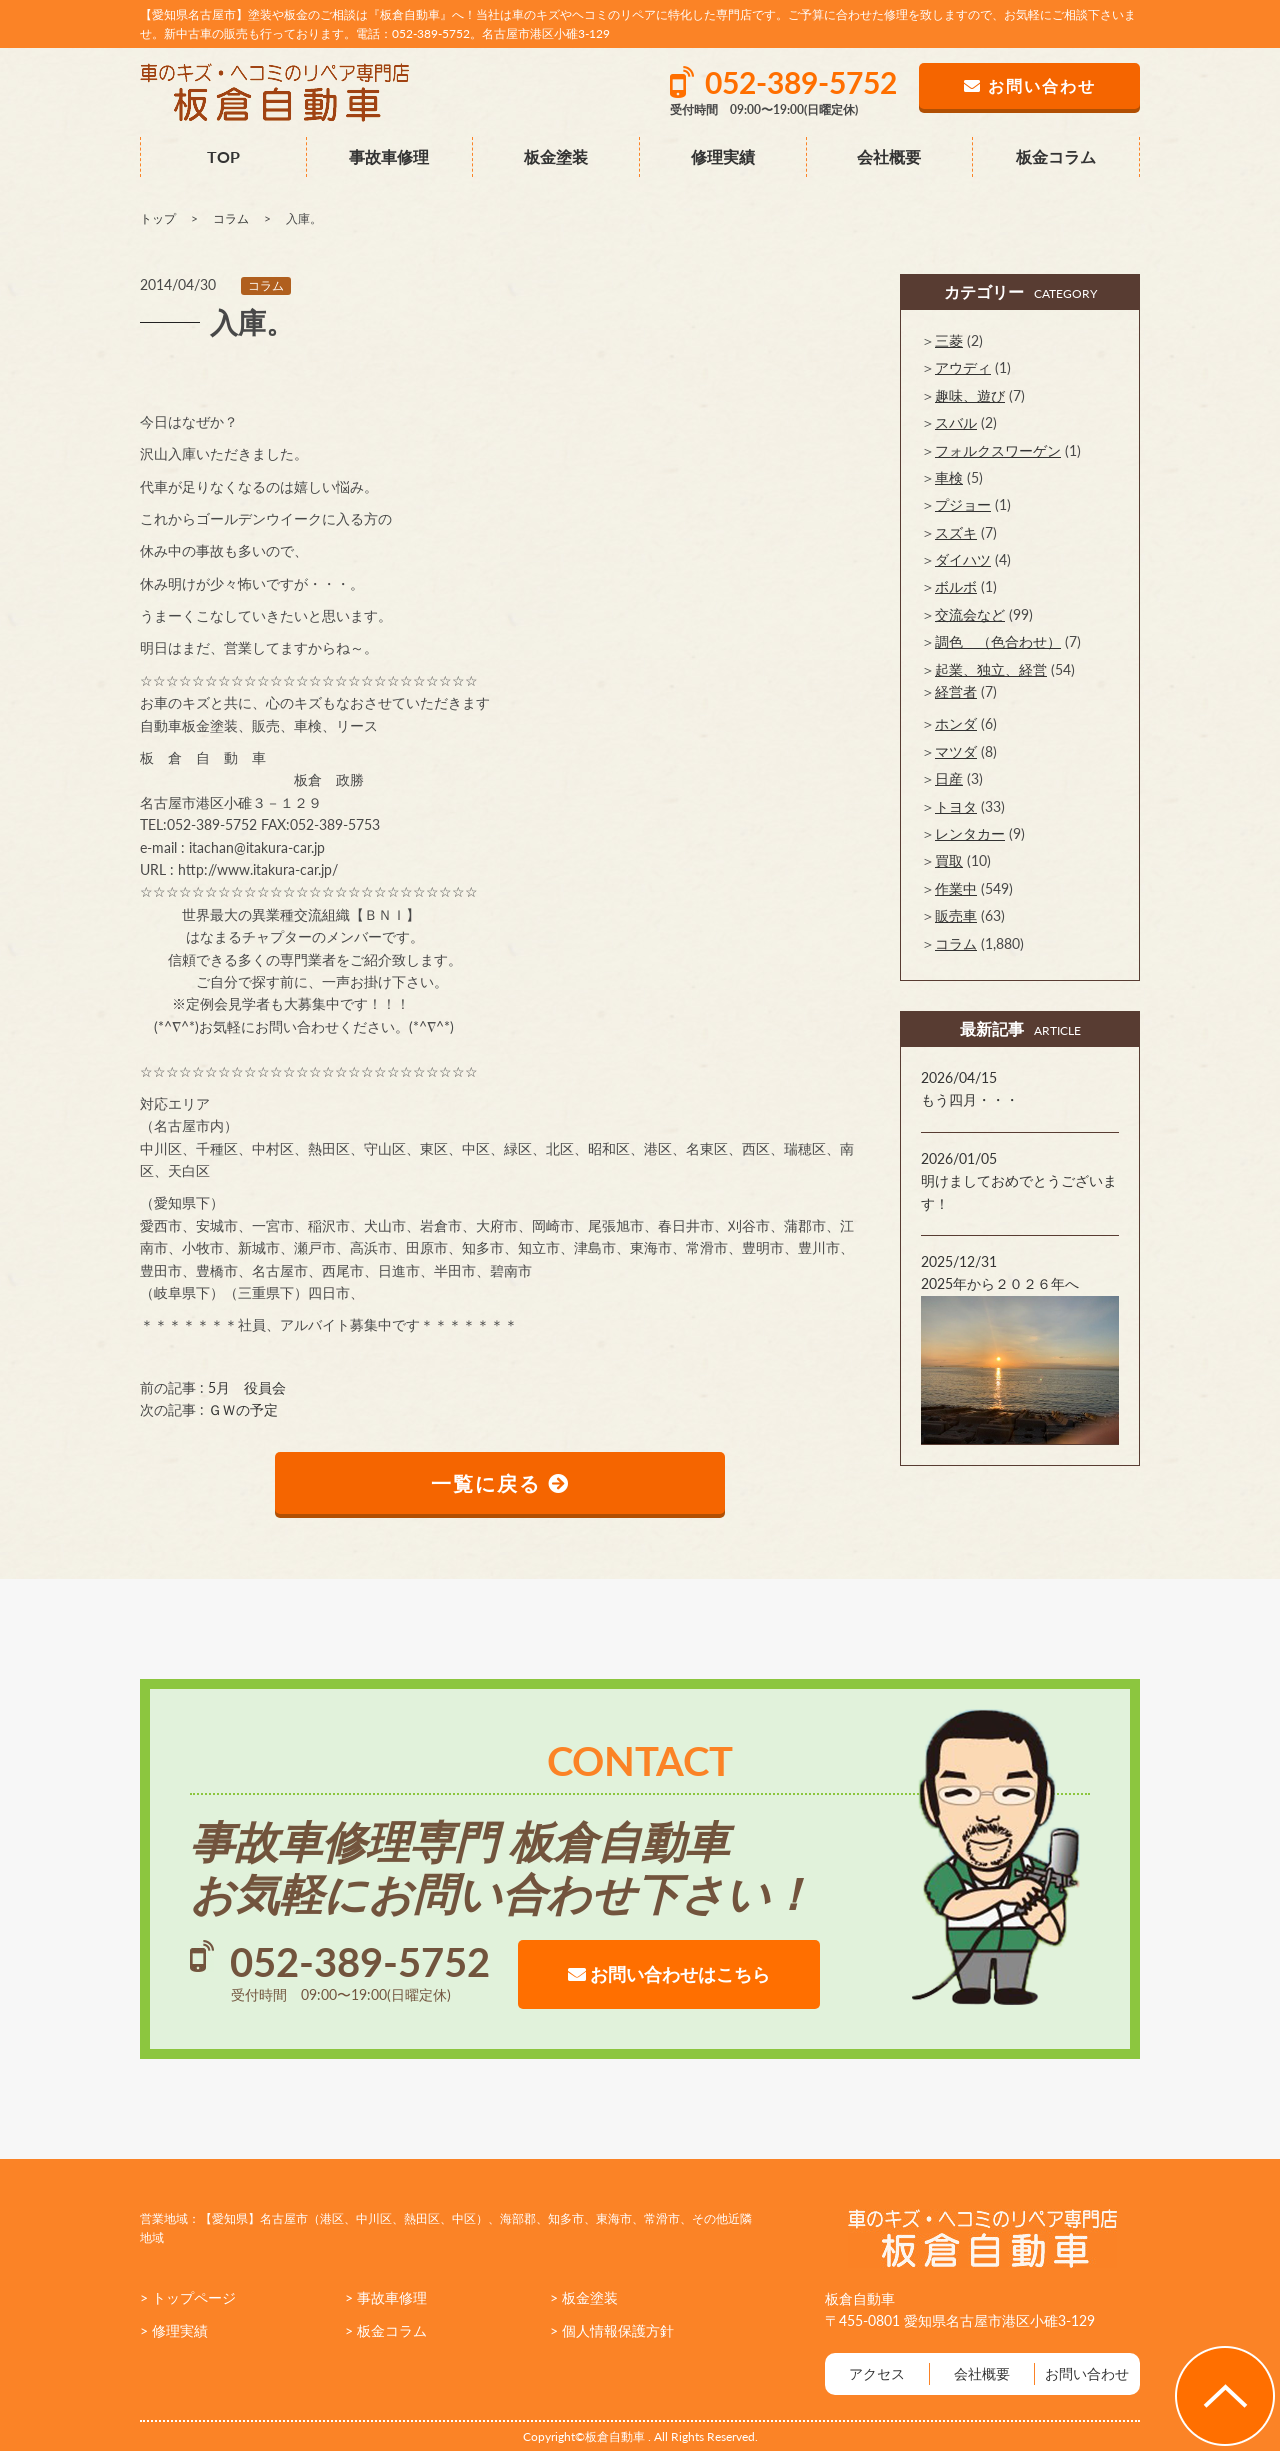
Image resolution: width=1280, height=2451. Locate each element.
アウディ (963, 367)
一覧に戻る (500, 1483)
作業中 (956, 888)
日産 (949, 778)
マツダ (956, 751)
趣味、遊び (970, 395)
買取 (949, 860)
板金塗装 (556, 156)
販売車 (956, 915)
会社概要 (889, 156)
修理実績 (723, 156)
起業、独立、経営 (991, 669)
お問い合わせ (1087, 2373)
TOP (223, 156)
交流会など (970, 614)
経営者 (956, 691)
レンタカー (970, 833)
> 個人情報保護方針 (612, 2330)
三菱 (949, 340)
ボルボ (956, 586)
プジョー (963, 504)
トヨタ (956, 806)
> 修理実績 (174, 2330)
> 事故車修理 (386, 2297)
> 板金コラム (386, 2330)
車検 (949, 477)
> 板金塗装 (584, 2297)
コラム (266, 285)
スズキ (956, 532)
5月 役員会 (247, 1387)
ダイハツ (963, 559)
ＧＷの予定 (243, 1409)
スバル (956, 422)
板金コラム (1056, 156)
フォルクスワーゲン (998, 450)
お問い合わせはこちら (669, 1974)
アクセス (877, 2373)
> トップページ (188, 2297)
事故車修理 (389, 156)
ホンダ (956, 723)
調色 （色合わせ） (998, 641)
